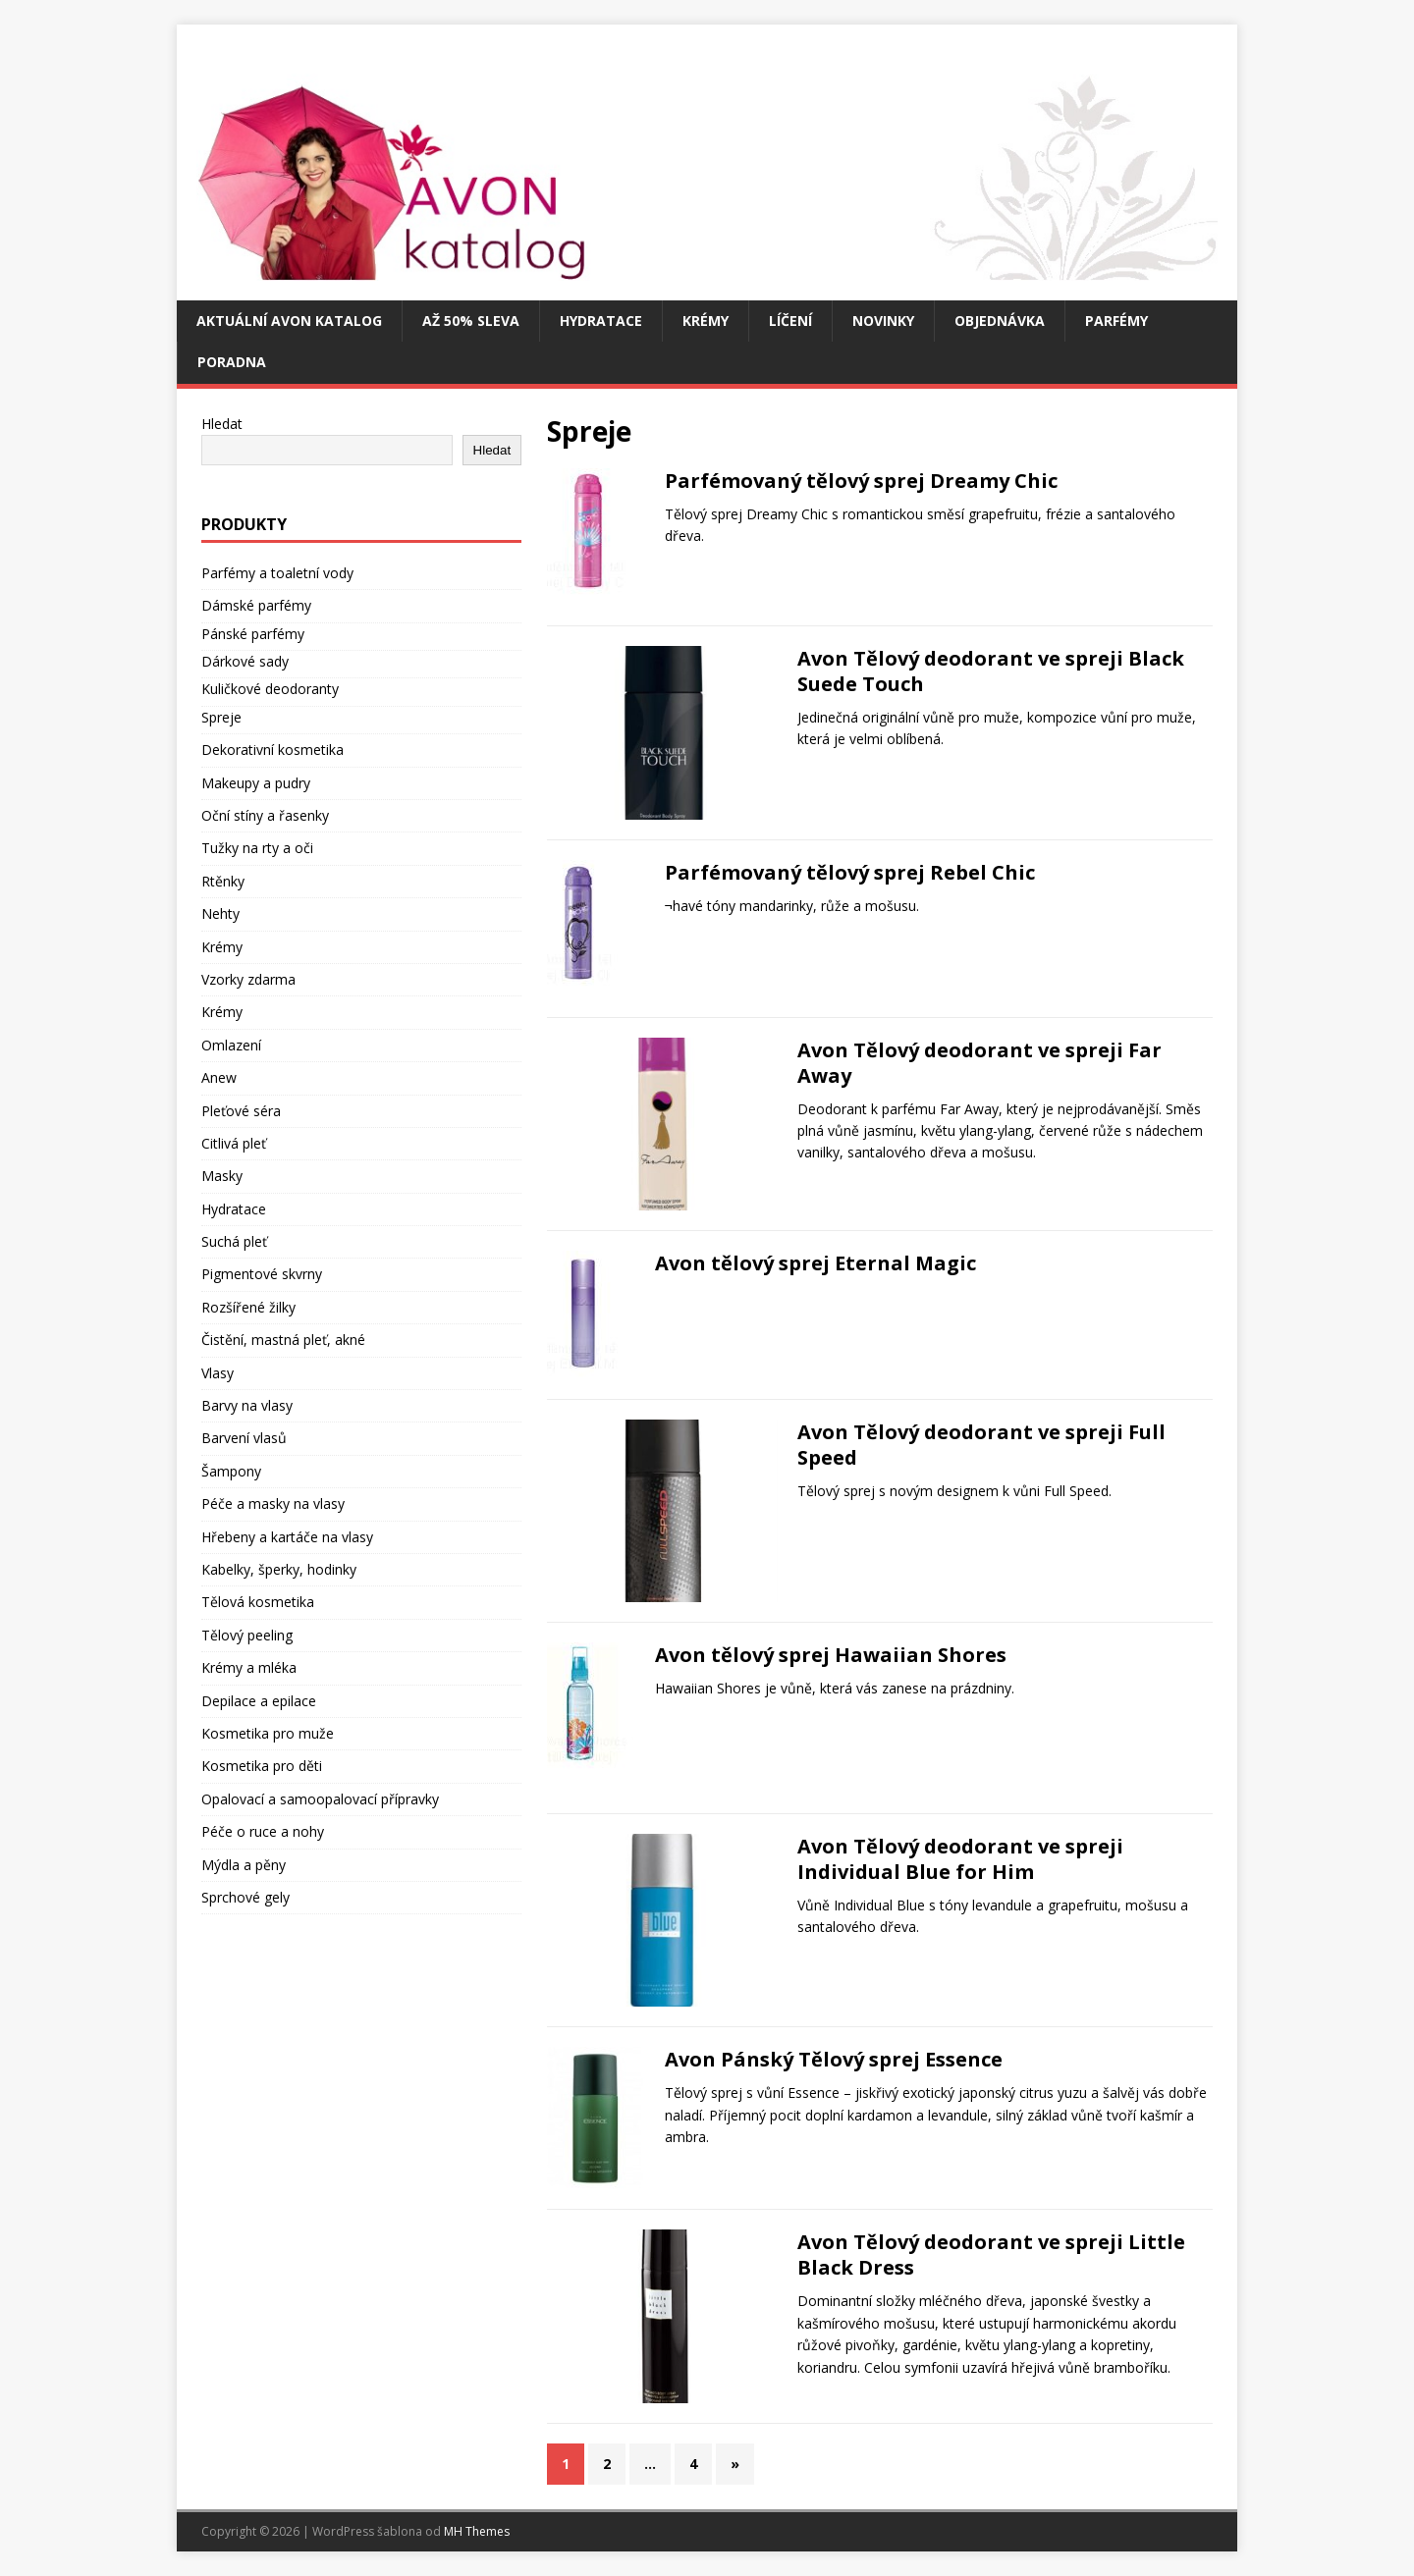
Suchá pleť (234, 1241)
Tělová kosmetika (257, 1601)
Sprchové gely (245, 1897)
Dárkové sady (245, 661)
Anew (219, 1077)
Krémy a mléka (249, 1667)
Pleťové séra (241, 1110)
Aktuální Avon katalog (289, 320)
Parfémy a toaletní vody (277, 573)
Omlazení (231, 1045)
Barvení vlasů (244, 1437)
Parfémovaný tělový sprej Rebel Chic (850, 872)
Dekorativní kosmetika (272, 749)
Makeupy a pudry (255, 783)
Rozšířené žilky (248, 1307)
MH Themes (477, 2531)
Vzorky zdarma (248, 979)
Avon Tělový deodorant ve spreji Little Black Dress (991, 2254)
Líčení (790, 320)
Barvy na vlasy (247, 1405)
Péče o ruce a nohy (262, 1831)
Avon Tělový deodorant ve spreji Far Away (979, 1063)
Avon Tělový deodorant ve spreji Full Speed (981, 1445)
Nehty (220, 913)
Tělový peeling (247, 1635)
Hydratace (601, 320)
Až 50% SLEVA (470, 320)
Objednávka (999, 320)
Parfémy (1116, 320)
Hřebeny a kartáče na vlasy (287, 1537)
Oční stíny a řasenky (265, 815)
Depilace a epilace (258, 1700)
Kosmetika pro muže (267, 1733)
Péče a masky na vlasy (273, 1503)
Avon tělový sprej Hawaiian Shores (830, 1654)
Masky (222, 1175)
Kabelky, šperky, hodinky (278, 1569)
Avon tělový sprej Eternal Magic (815, 1263)
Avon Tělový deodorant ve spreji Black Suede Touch (990, 671)
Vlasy (217, 1373)
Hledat (222, 423)
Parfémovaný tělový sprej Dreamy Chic (861, 480)
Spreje (221, 717)
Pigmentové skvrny (261, 1273)
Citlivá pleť (233, 1143)
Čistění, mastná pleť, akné (283, 1339)
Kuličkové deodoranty (270, 688)
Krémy (705, 320)
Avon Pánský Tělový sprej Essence (834, 2059)
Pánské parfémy (252, 633)
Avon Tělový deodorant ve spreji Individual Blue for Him (960, 1859)
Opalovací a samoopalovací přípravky (320, 1799)
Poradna (231, 361)
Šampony (231, 1471)
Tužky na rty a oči (257, 847)
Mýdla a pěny (243, 1864)
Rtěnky (223, 881)
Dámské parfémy (256, 605)
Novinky (883, 320)
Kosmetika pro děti (261, 1765)
